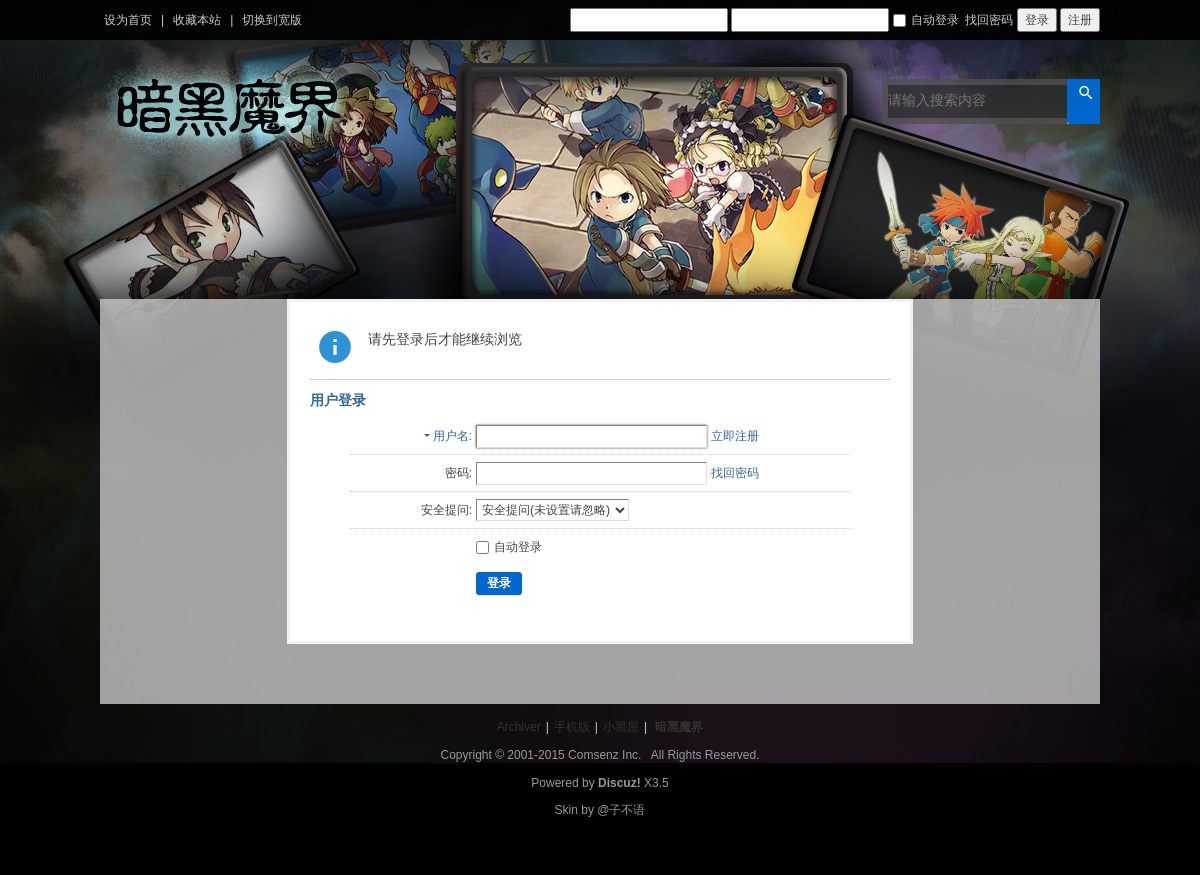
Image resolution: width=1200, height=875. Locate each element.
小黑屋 (621, 727)
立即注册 (735, 436)
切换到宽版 (272, 20)
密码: (458, 473)
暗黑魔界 (679, 727)
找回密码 (989, 20)
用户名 (451, 436)
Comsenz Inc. (604, 755)
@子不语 (621, 810)
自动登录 (926, 20)
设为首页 (128, 20)
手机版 (572, 727)
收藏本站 (197, 20)
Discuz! (619, 783)
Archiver (519, 727)
